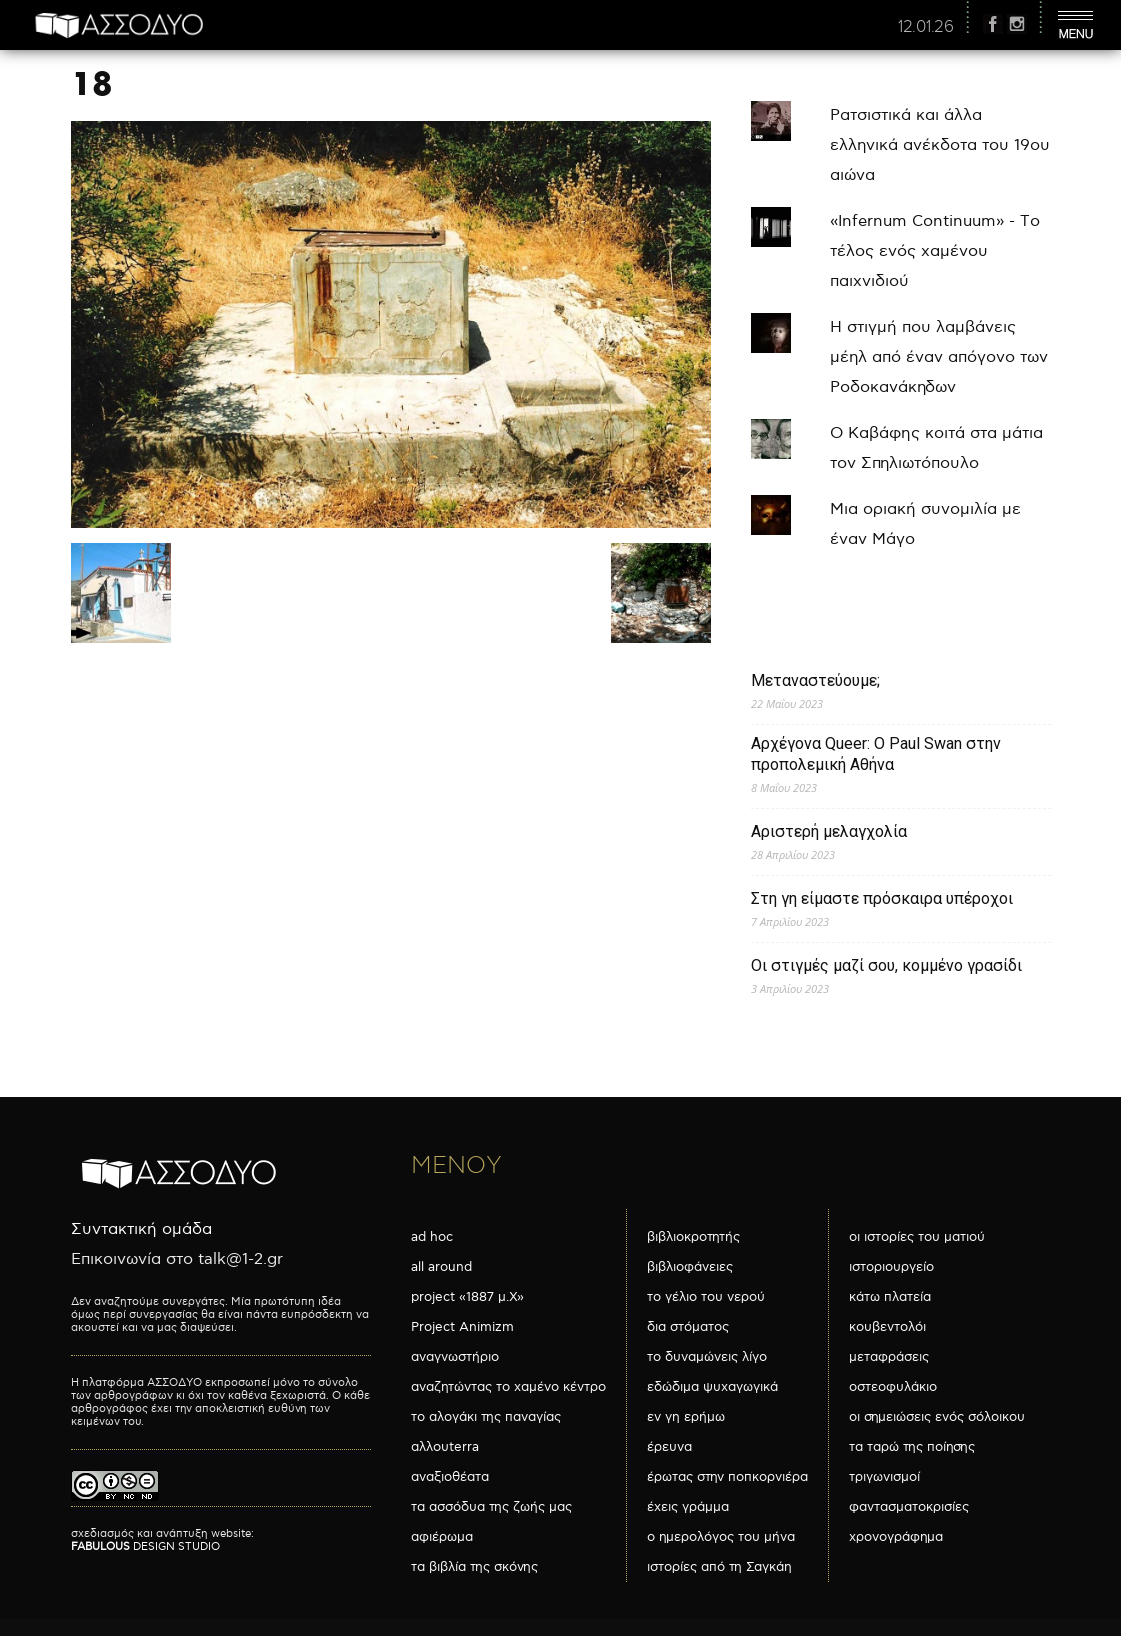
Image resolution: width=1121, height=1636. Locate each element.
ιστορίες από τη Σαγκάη (719, 1567)
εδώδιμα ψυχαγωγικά (712, 1387)
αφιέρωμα (442, 1537)
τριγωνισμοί (884, 1477)
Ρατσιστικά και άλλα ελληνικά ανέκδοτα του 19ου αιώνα (940, 145)
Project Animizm (462, 1327)
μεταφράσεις (889, 1357)
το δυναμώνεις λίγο (707, 1357)
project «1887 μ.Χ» (467, 1297)
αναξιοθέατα (450, 1477)
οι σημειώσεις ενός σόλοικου (937, 1417)
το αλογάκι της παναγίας (486, 1417)
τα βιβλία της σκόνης (474, 1567)
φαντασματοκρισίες (909, 1507)
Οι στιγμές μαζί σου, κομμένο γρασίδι (886, 965)
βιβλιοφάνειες (690, 1267)
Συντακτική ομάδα (141, 1229)
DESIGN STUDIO (145, 1546)
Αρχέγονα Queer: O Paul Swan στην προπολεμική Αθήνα (876, 754)
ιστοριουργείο (891, 1267)
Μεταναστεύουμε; (815, 680)
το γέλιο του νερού (706, 1297)
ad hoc (432, 1237)
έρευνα (669, 1447)
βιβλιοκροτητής (693, 1237)
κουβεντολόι (887, 1327)
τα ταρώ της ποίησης (912, 1447)
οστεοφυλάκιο (893, 1387)
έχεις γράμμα (688, 1507)
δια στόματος (688, 1327)
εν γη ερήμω (686, 1417)
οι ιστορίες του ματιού (917, 1237)
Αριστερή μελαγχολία (829, 831)
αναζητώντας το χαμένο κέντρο (508, 1387)
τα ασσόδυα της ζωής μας (491, 1507)
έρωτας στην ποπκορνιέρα (727, 1477)
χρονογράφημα (896, 1537)
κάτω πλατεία (890, 1297)
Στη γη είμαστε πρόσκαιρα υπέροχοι (882, 898)
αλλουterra (445, 1447)
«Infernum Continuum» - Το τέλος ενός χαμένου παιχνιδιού (935, 251)
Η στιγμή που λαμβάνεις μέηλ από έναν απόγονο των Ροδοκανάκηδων (939, 357)
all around (441, 1267)
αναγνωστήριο (455, 1357)
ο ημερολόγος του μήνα (721, 1537)
